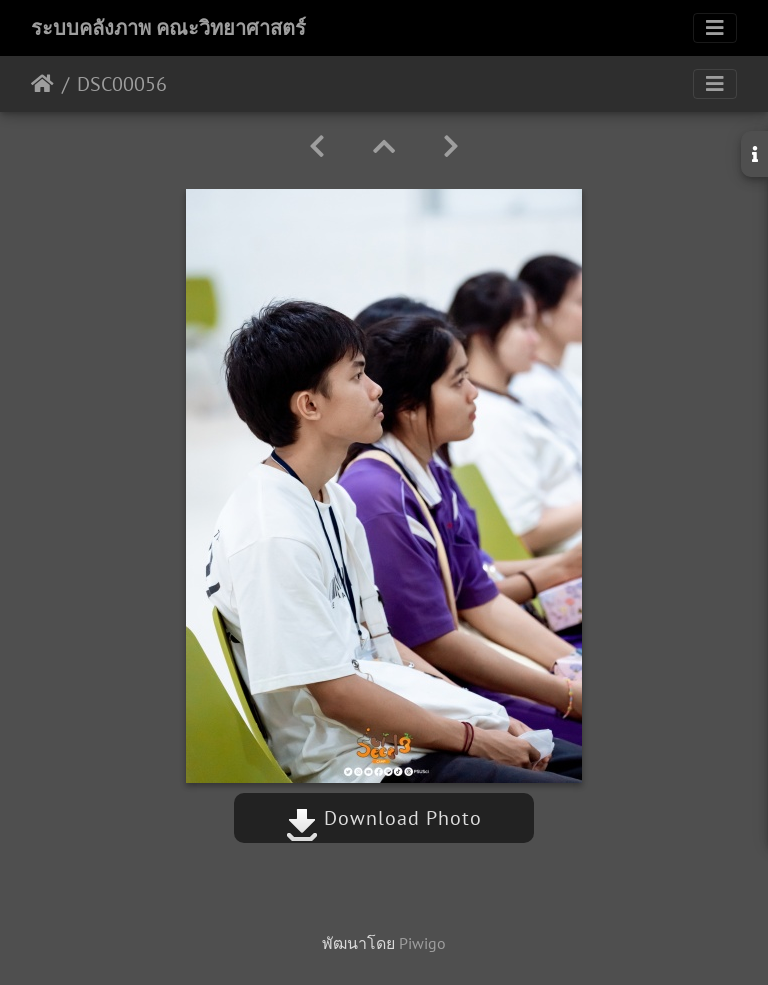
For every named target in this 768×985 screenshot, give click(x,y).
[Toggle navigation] (715, 28)
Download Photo (384, 818)
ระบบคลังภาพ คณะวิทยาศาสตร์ (168, 28)
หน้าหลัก (42, 84)
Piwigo (422, 943)
